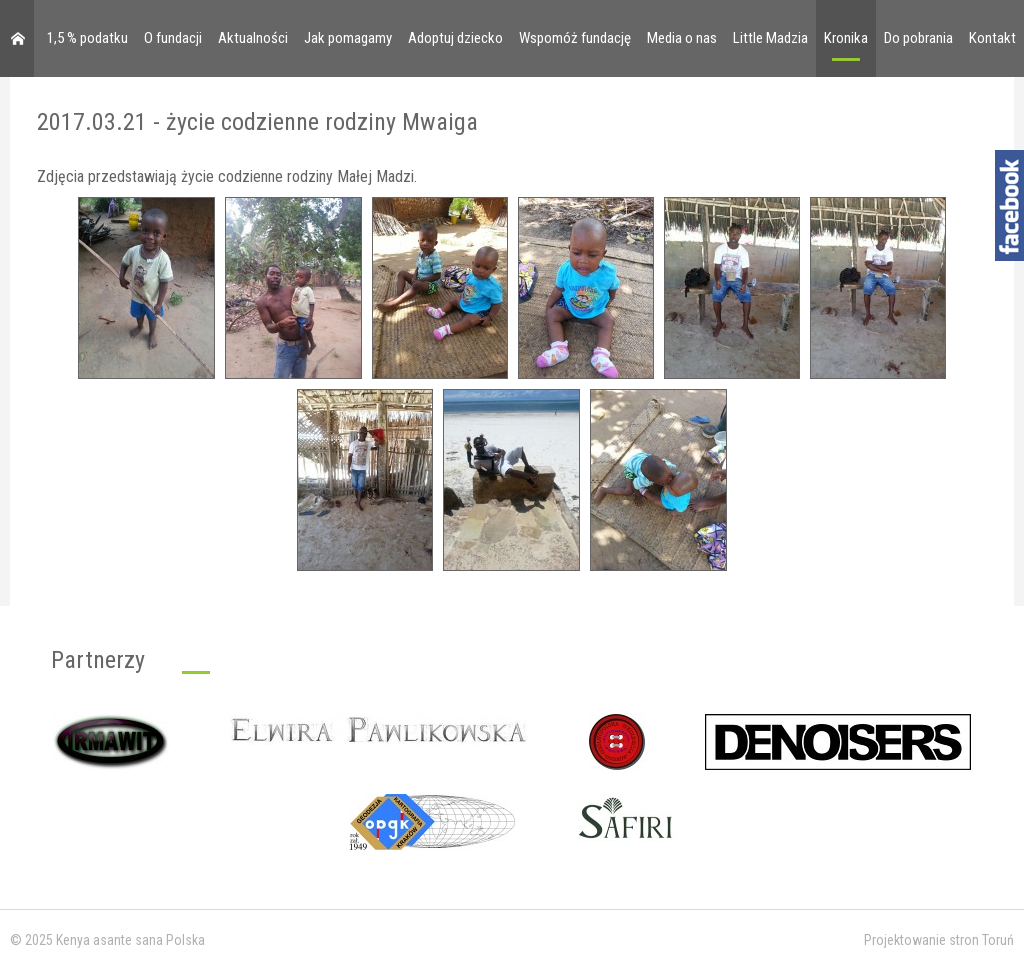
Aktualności (253, 38)
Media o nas (682, 38)
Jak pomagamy (348, 38)
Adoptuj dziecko (455, 38)
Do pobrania (918, 38)
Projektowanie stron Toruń (939, 940)
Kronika (846, 38)
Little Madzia (770, 38)
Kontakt (992, 38)
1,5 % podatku (87, 38)
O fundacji (173, 38)
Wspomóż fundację (575, 38)
